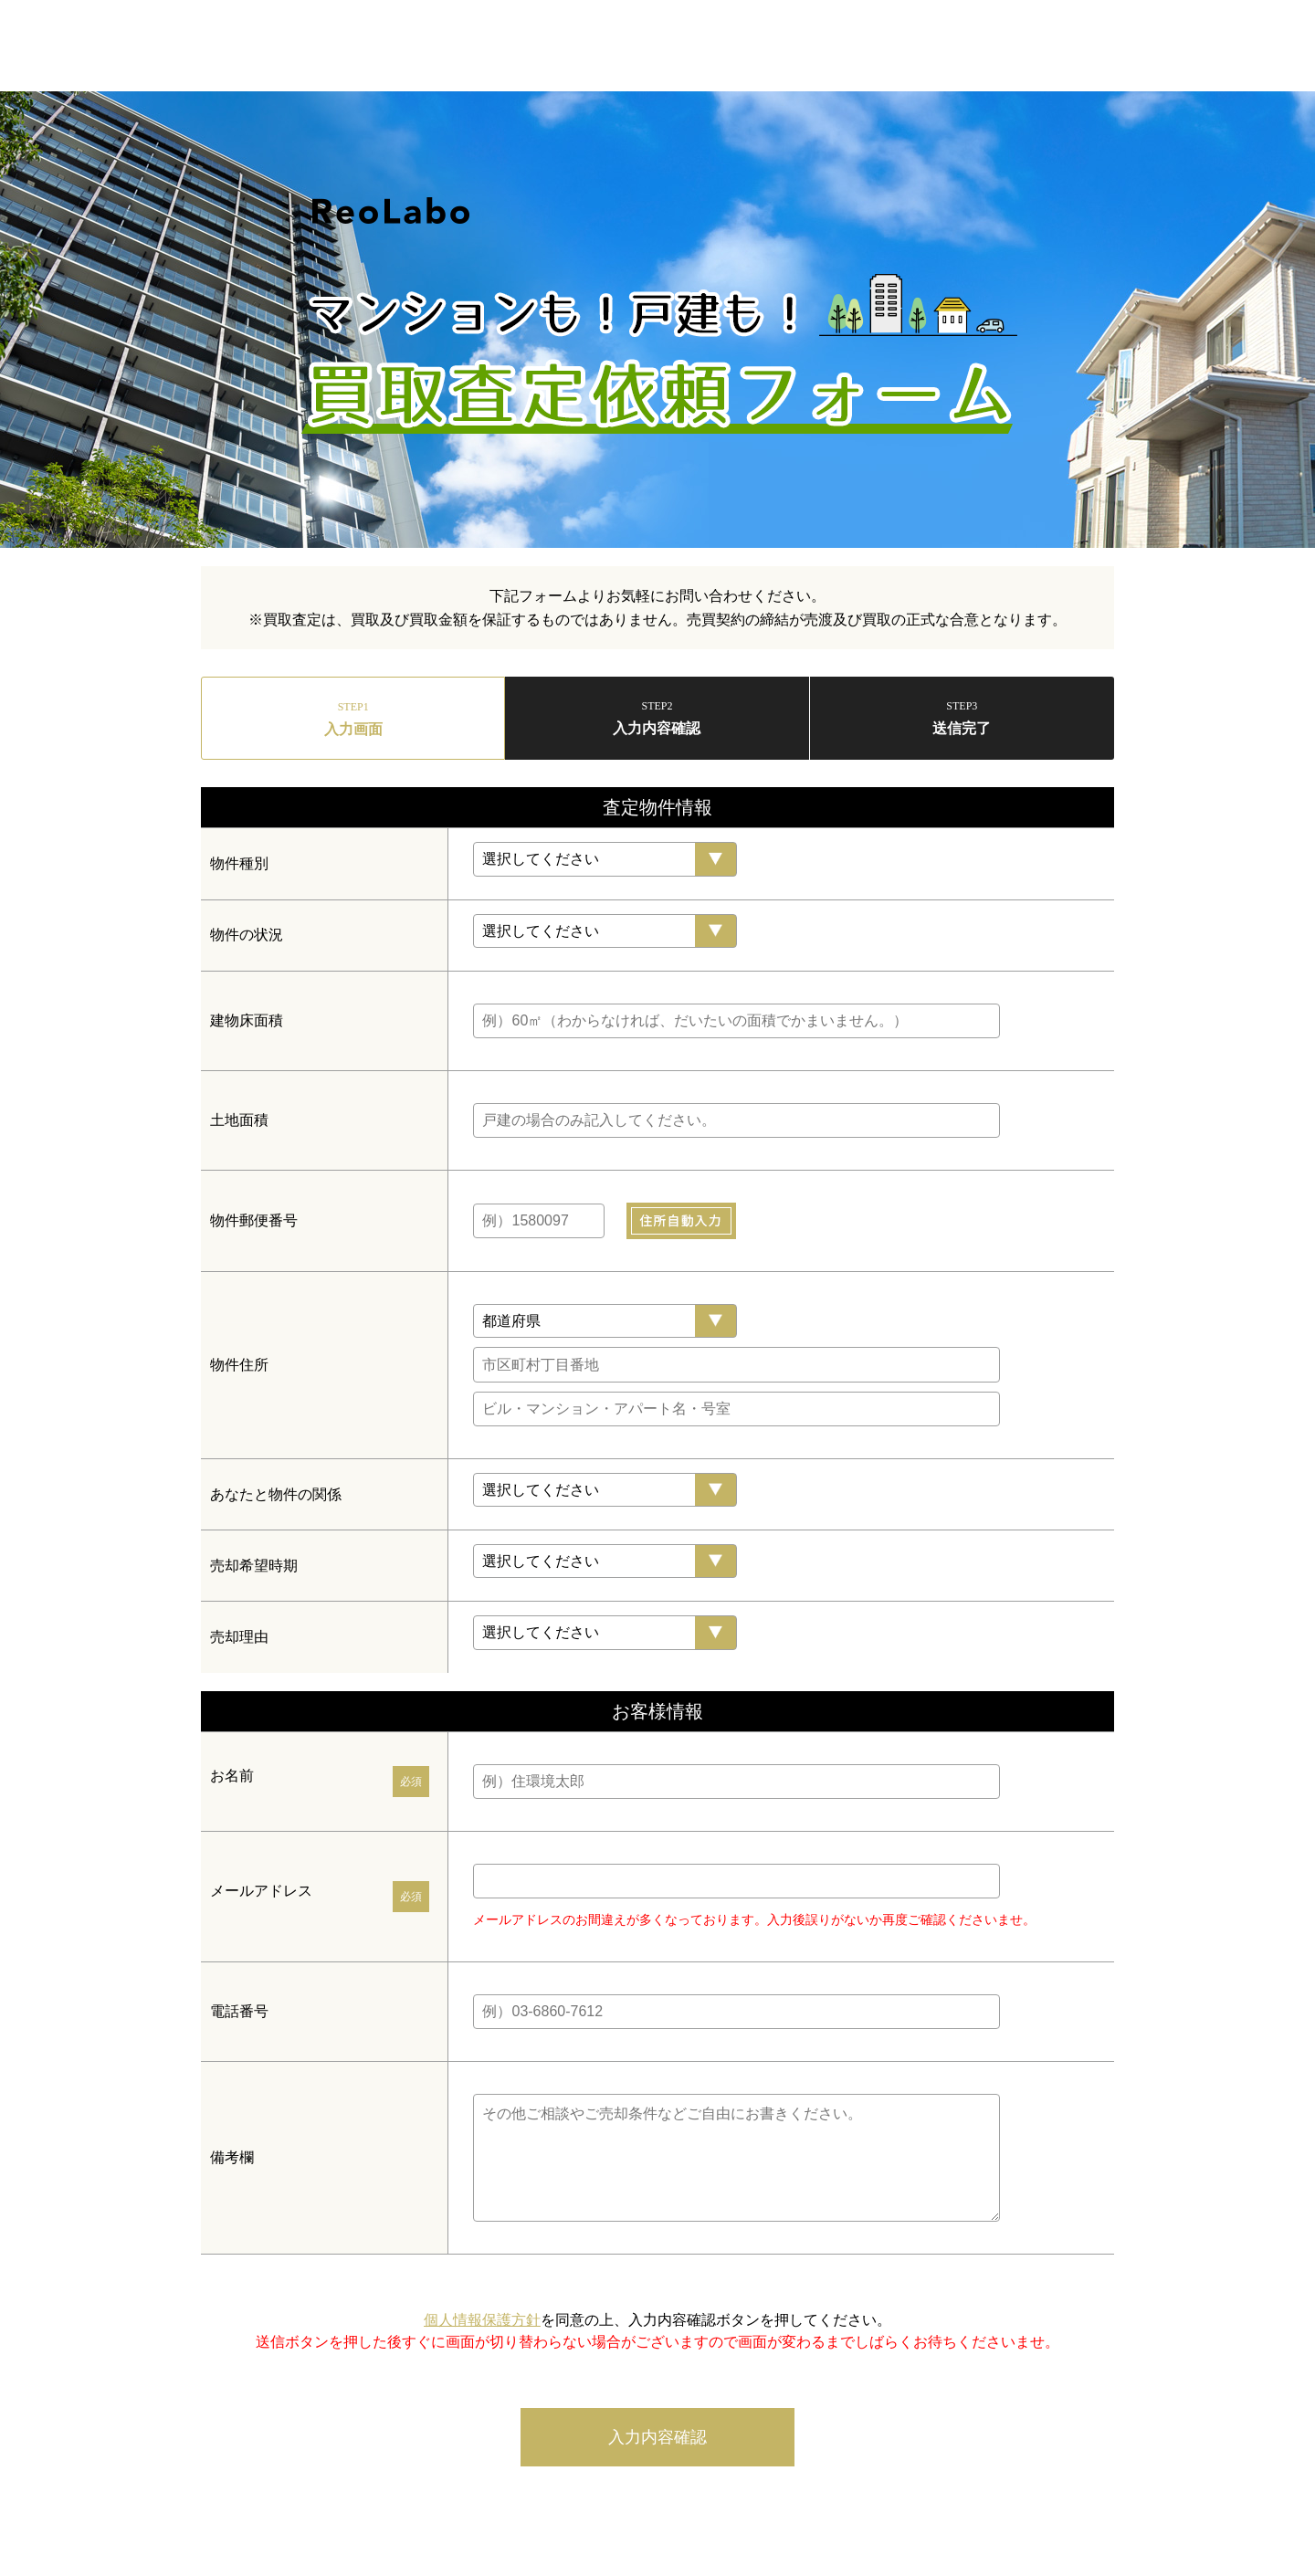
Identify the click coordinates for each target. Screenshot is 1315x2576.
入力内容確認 (657, 2437)
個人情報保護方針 (482, 2320)
